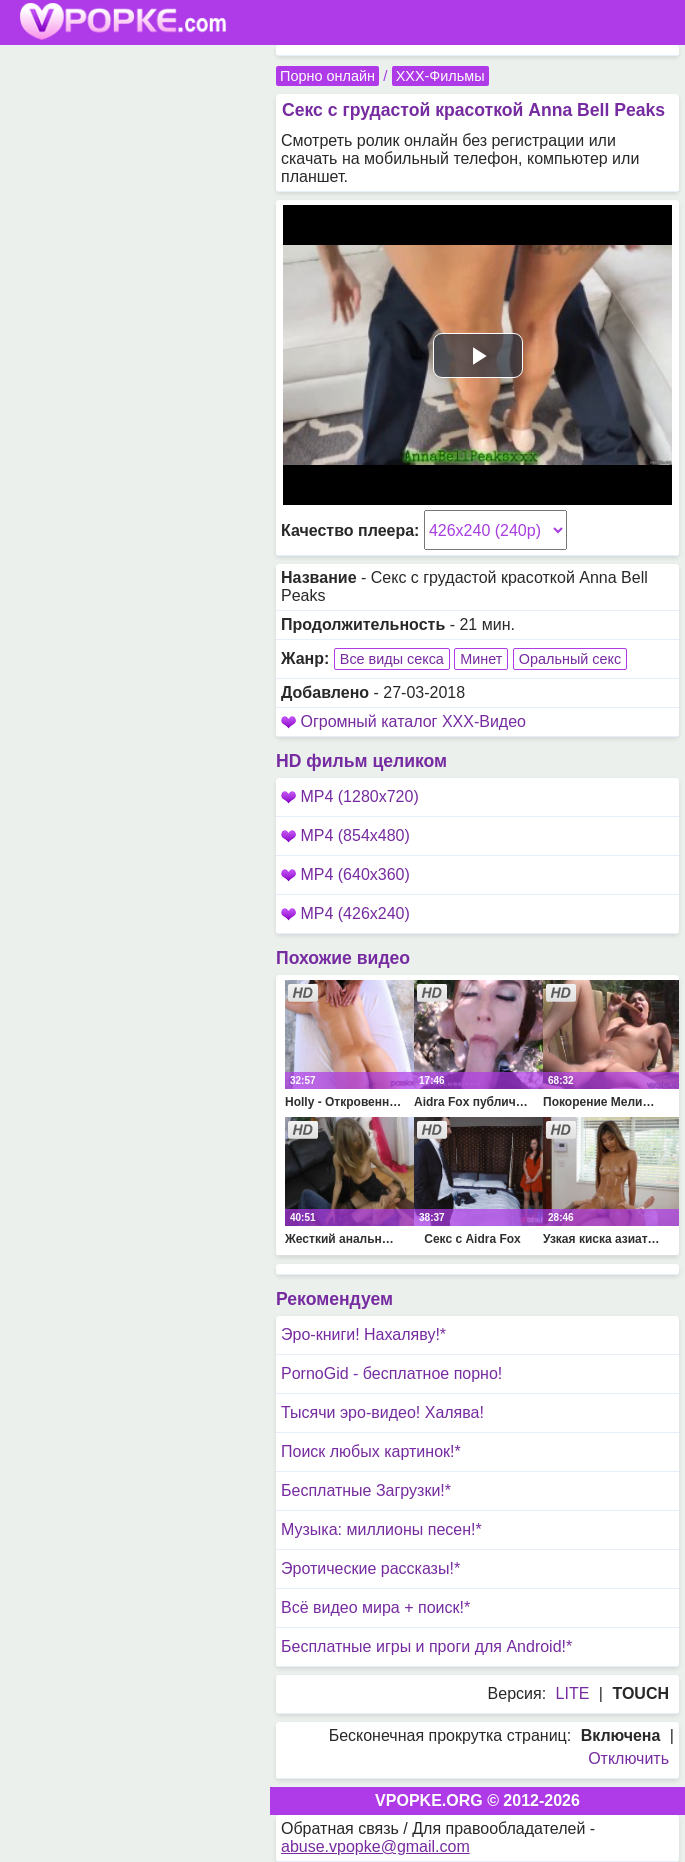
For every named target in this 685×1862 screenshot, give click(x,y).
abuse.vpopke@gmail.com (375, 1846)
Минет (481, 659)
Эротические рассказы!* (370, 1568)
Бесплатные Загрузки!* (366, 1490)
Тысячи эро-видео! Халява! (382, 1412)
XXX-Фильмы (440, 76)
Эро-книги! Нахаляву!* (363, 1334)
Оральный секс (570, 659)
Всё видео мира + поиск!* (375, 1607)
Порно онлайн (327, 76)
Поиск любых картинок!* (371, 1451)
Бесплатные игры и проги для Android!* (426, 1646)
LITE (573, 1693)
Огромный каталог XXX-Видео (413, 721)
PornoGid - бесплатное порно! (391, 1373)
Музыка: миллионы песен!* (381, 1529)
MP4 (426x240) (345, 913)
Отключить (628, 1758)
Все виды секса (392, 659)
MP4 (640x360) (345, 874)
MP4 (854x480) (345, 835)
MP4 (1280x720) (350, 796)
